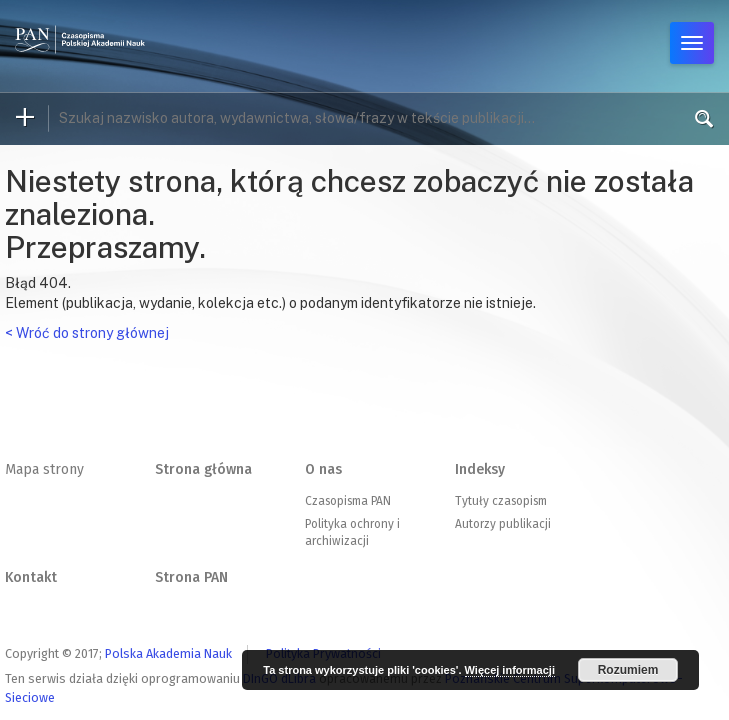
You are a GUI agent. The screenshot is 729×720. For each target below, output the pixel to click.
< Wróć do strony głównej (87, 333)
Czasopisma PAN (348, 501)
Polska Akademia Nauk (168, 653)
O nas (323, 469)
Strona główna (203, 469)
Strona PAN (191, 577)
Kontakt (31, 577)
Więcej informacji (510, 670)
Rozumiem (628, 670)
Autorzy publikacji (503, 524)
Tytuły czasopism (501, 501)
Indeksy (480, 469)
